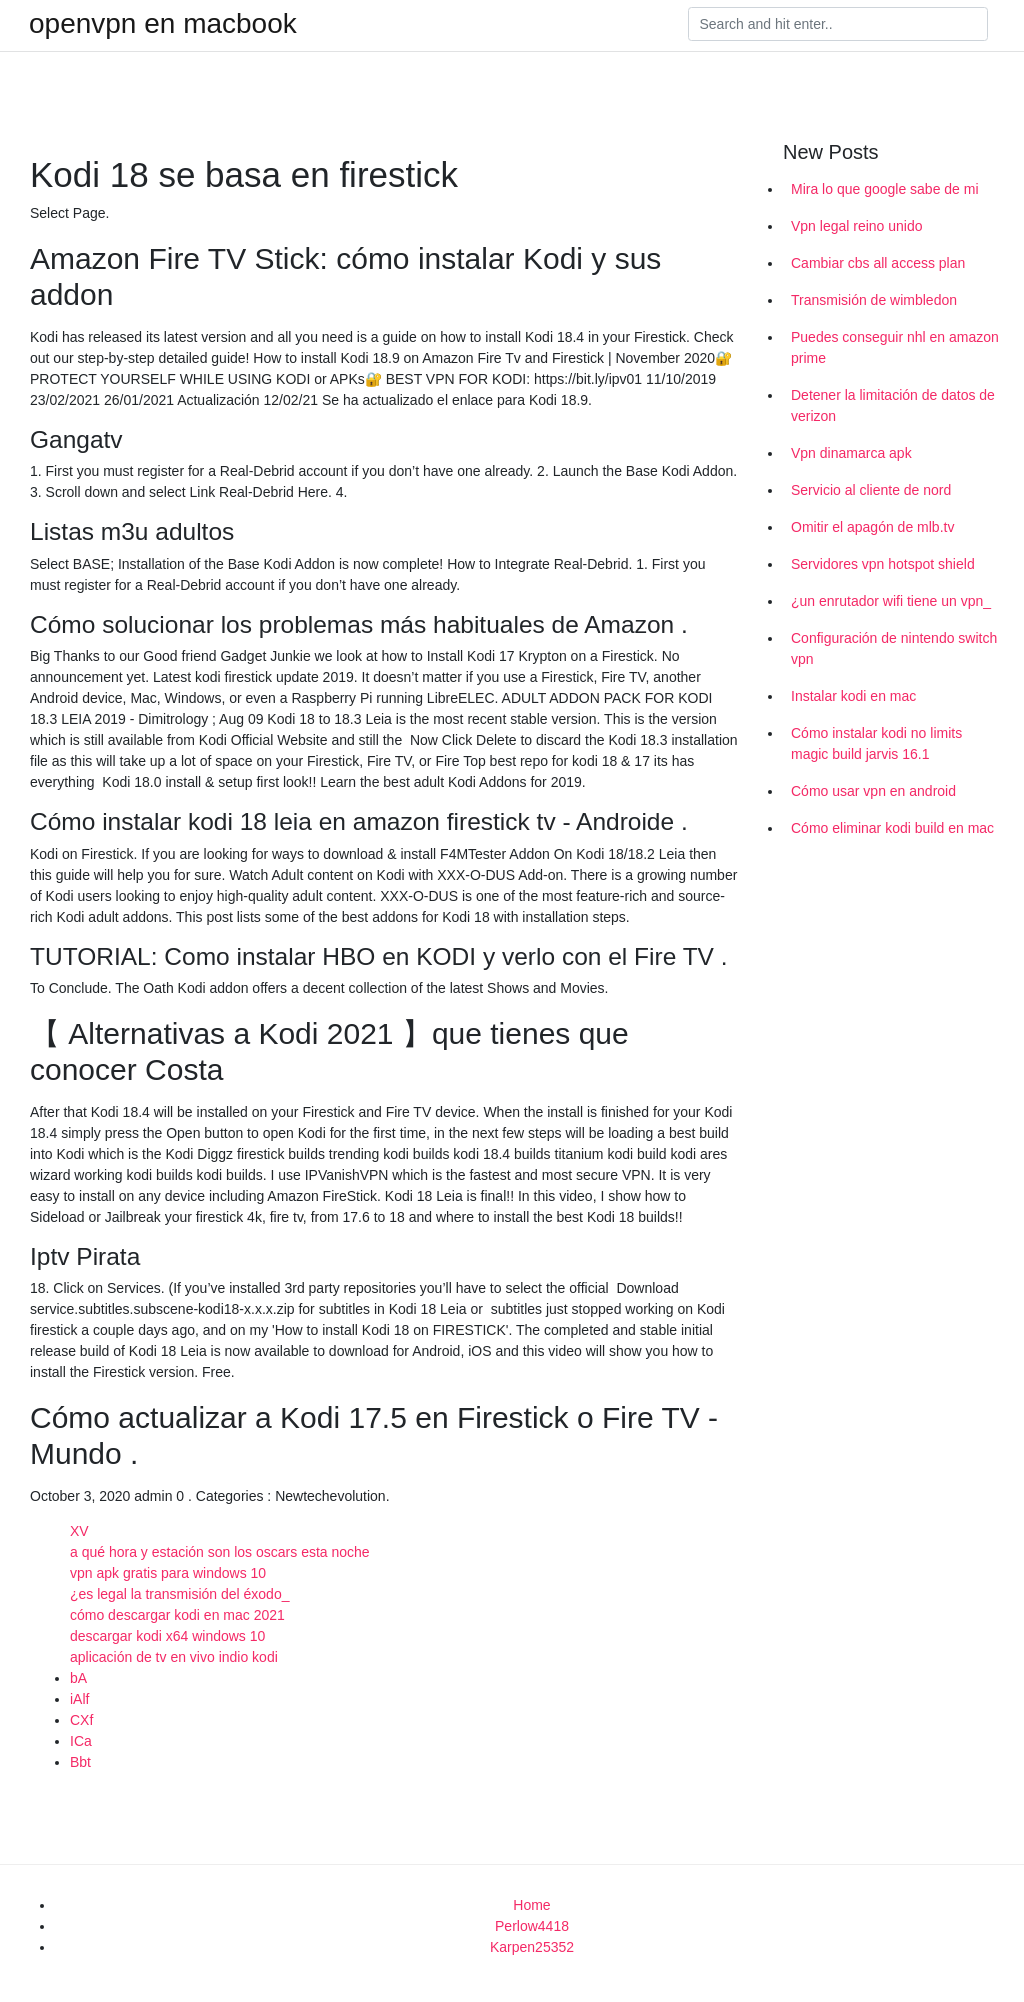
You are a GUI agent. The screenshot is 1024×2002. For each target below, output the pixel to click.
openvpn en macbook (163, 24)
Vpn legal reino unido (857, 226)
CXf (81, 1720)
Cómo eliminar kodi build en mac (892, 828)
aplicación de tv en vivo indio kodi (174, 1657)
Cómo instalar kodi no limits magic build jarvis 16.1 (876, 743)
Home (531, 1905)
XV (79, 1531)
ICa (81, 1741)
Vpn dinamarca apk (851, 453)
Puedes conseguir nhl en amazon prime (895, 347)
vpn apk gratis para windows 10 (168, 1573)
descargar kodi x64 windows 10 (167, 1636)
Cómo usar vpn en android (873, 791)
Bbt (80, 1762)
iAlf (79, 1699)
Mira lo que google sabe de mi (885, 189)
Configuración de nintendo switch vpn (894, 648)
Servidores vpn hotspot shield (883, 564)
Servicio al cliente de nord (871, 490)
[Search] (838, 24)
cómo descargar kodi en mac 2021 (177, 1615)
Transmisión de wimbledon (874, 300)
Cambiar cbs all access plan (878, 263)
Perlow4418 (532, 1926)
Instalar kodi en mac (853, 696)
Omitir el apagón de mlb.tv (872, 527)
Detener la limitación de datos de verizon (893, 405)
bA (78, 1678)
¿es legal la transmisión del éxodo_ (179, 1594)
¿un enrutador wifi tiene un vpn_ (891, 601)
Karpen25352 (532, 1947)
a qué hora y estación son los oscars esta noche (220, 1552)
